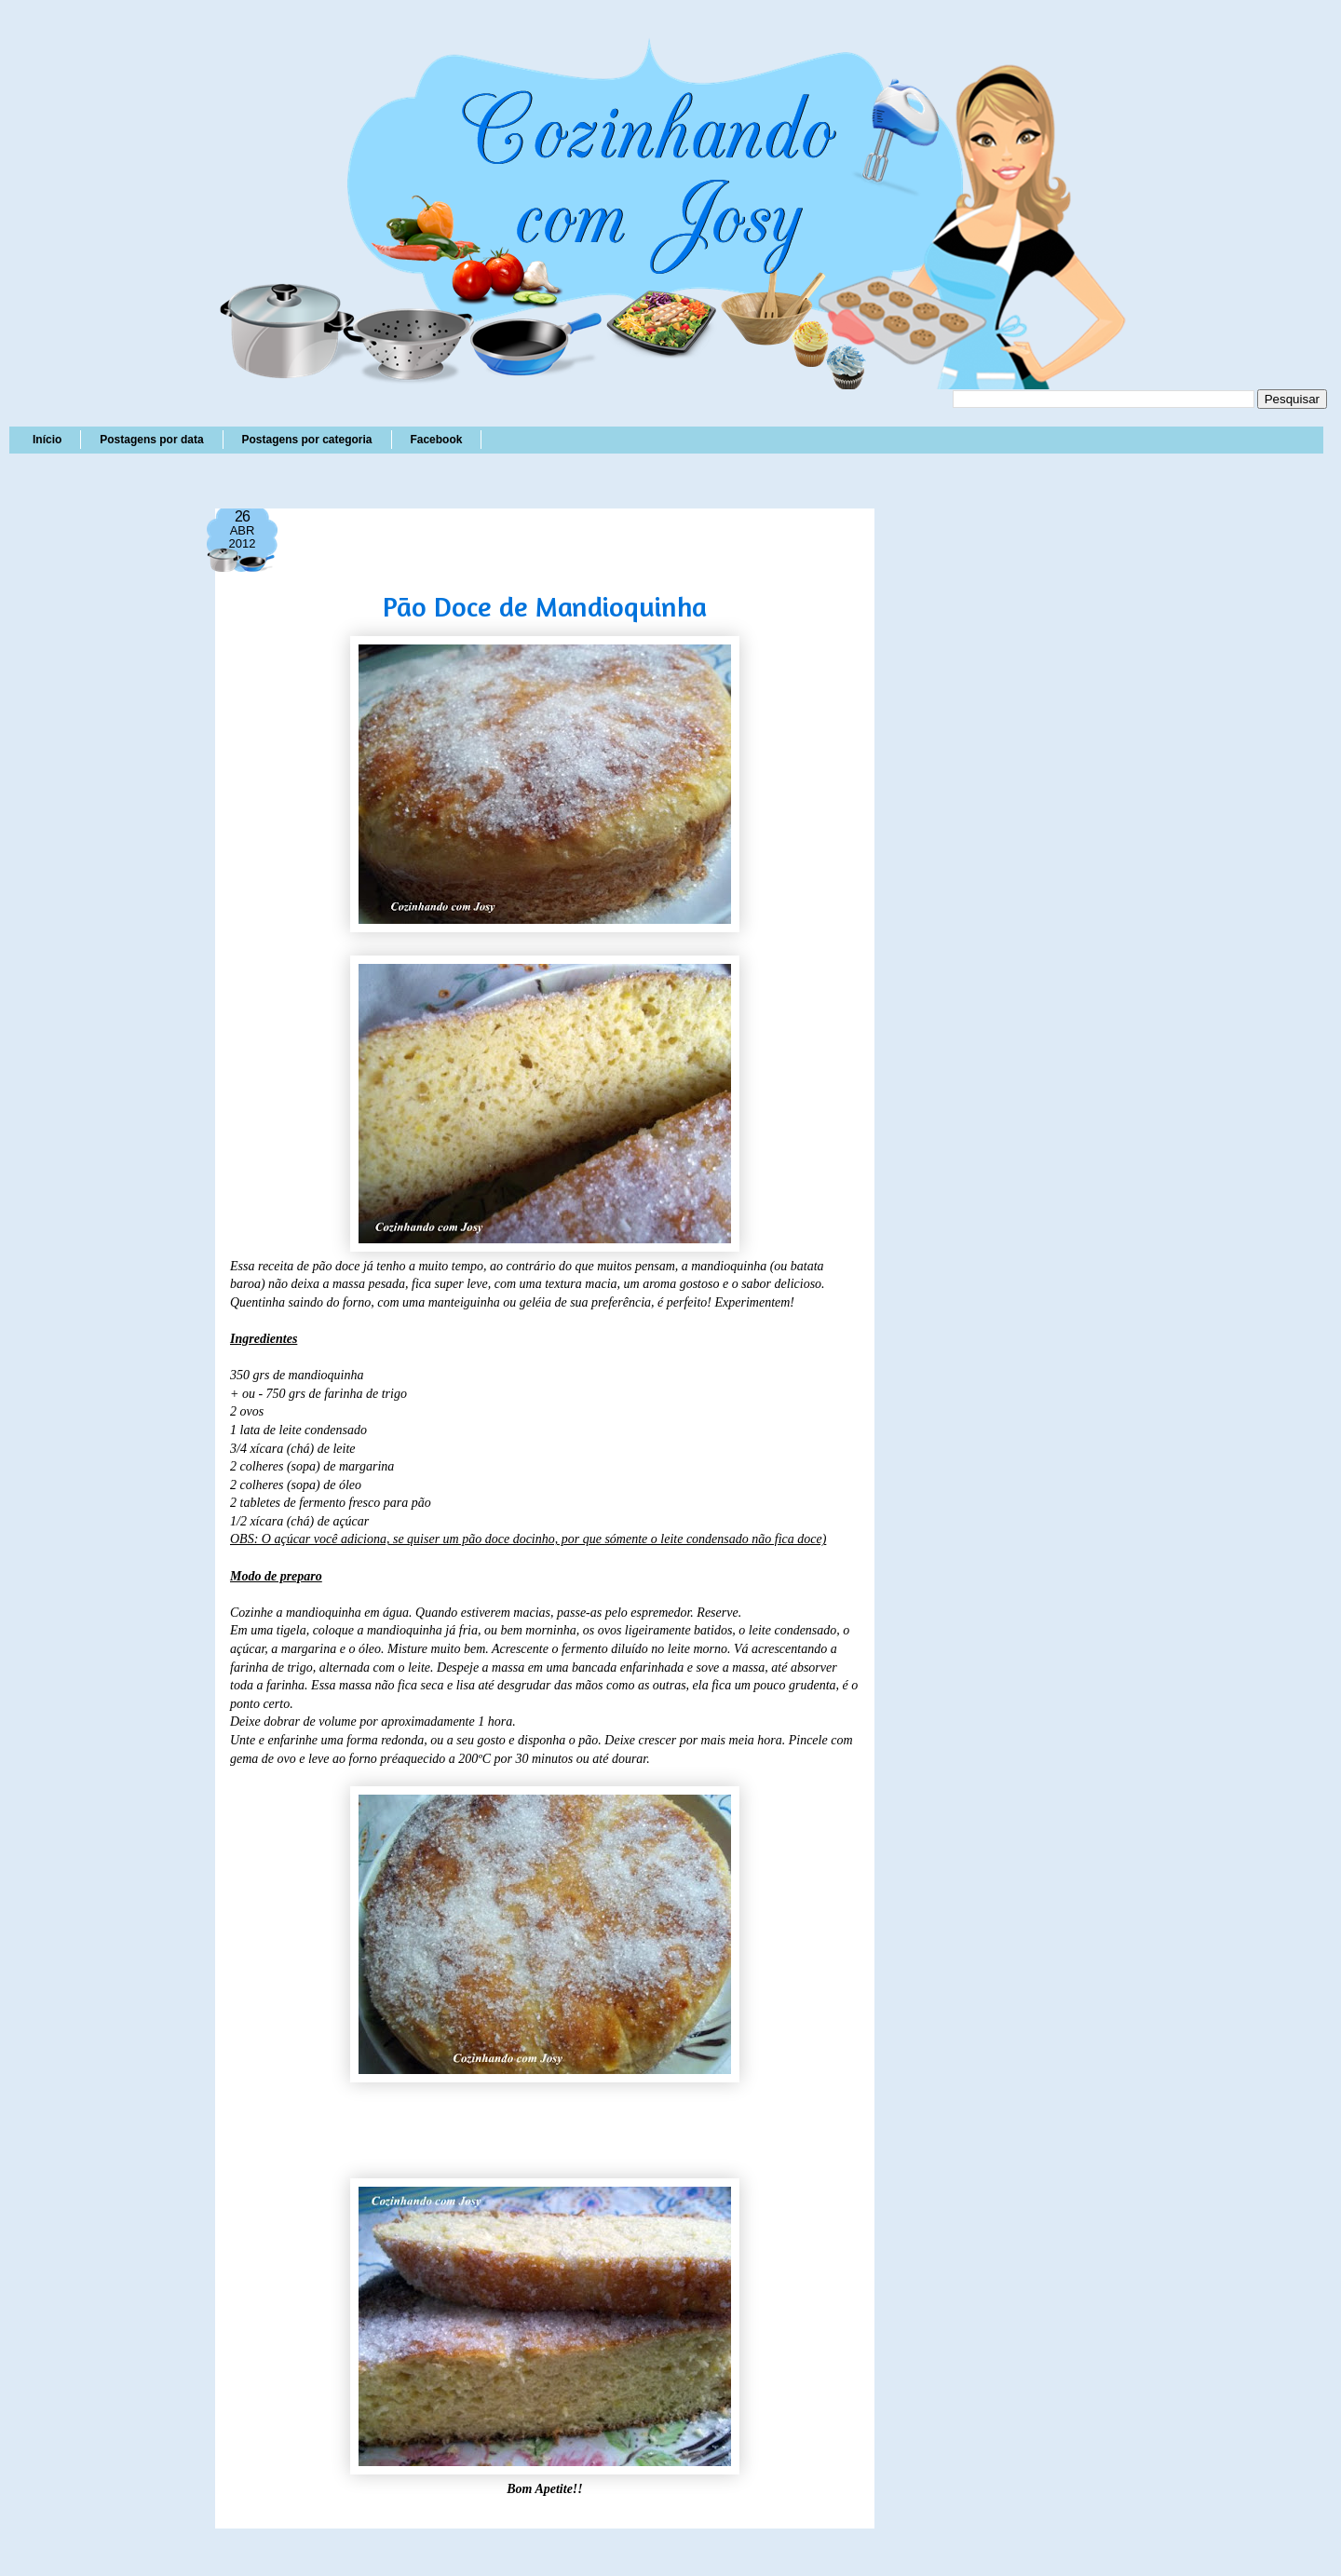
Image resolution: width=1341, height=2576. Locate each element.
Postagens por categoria (306, 439)
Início (47, 439)
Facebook (436, 439)
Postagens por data (151, 439)
